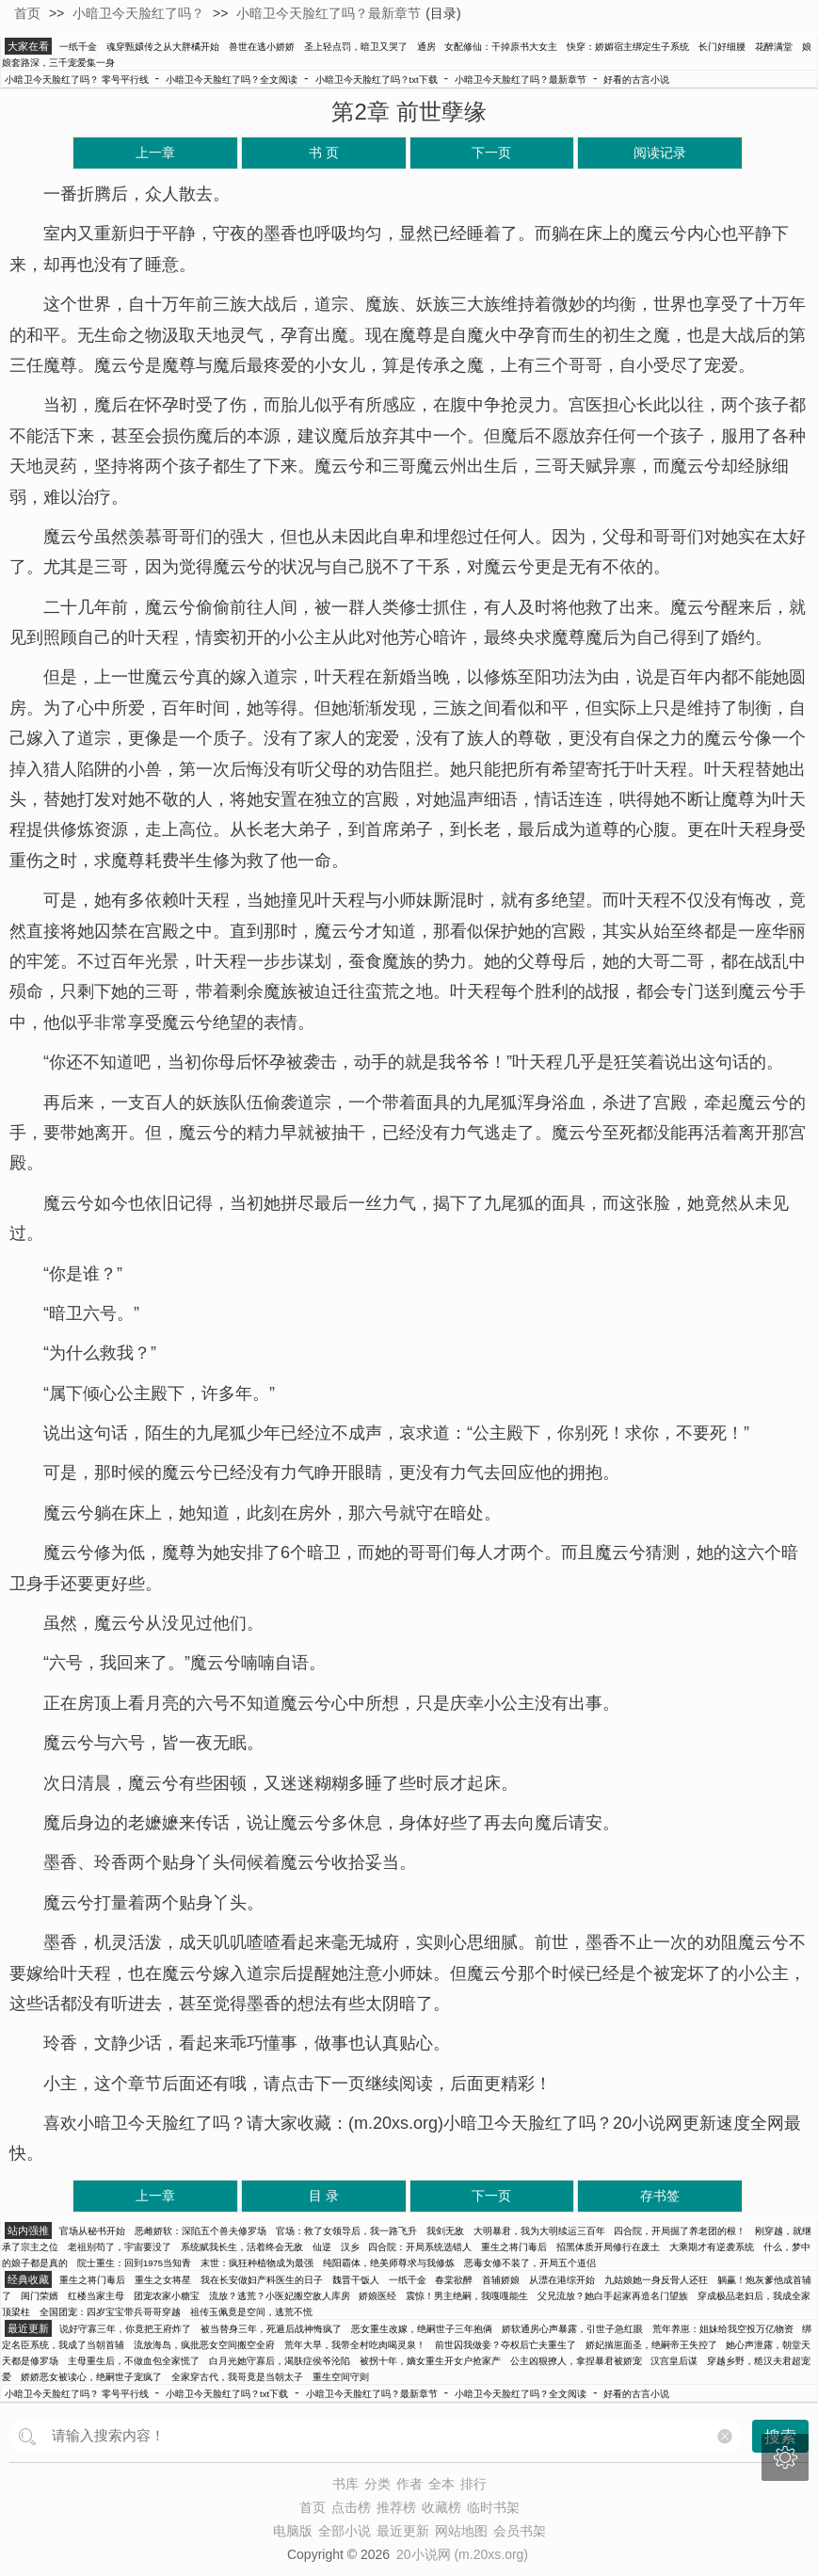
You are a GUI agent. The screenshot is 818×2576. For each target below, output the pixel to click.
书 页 (324, 152)
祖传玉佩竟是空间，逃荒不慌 (251, 2312)
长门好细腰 (722, 46)
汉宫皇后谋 (674, 2361)
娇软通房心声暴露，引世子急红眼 (572, 2329)
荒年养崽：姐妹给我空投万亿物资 (723, 2329)
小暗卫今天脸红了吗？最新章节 (328, 13)
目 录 (324, 2195)
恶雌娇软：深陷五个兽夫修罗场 (200, 2231)
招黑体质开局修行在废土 (608, 2247)
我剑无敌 (445, 2231)
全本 (441, 2483)
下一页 (491, 152)
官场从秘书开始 (92, 2231)
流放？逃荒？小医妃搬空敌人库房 (279, 2296)
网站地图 (461, 2530)
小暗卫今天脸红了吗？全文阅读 (231, 79)
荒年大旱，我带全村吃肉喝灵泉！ (354, 2345)
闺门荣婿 (39, 2296)
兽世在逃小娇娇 (262, 46)
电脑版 (293, 2530)
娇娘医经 (377, 2296)
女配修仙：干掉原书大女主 (500, 46)
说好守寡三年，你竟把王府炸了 (125, 2329)
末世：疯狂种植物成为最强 (256, 2263)
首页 (27, 13)
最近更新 (403, 2530)
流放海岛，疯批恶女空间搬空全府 (204, 2345)
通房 (426, 46)
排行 (473, 2483)
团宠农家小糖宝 (167, 2296)
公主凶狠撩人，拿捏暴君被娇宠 (576, 2361)
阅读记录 (660, 152)
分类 (377, 2483)
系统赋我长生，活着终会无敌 (242, 2247)
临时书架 (493, 2507)
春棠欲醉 (454, 2280)
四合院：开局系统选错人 (420, 2247)
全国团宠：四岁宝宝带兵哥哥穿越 (110, 2312)
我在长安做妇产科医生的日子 (261, 2280)
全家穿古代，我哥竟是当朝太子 (237, 2377)
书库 (345, 2483)
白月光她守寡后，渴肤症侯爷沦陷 (279, 2361)
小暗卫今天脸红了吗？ (138, 13)
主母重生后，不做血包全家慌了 (134, 2361)
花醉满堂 (774, 46)
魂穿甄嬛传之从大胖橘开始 (162, 46)
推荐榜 (396, 2507)
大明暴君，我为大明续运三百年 (539, 2231)
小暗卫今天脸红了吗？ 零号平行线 (77, 79)
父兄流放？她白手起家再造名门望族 (612, 2296)
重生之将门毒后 (514, 2247)
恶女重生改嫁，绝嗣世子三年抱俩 (421, 2329)
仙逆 (322, 2247)
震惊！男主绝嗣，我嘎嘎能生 (467, 2296)
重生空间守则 (341, 2377)
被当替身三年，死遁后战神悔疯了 (271, 2329)
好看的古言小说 (636, 79)
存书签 (660, 2195)
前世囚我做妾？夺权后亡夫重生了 (505, 2345)
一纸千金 (78, 46)
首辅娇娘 (501, 2280)
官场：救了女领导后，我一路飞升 (346, 2231)
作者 (409, 2483)
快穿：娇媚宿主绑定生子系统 (628, 46)
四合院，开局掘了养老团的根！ (680, 2231)
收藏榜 (441, 2507)
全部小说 (344, 2530)
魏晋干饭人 (355, 2280)
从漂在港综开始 (562, 2280)
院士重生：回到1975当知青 (134, 2263)
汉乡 (350, 2247)
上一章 (155, 152)
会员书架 (519, 2530)
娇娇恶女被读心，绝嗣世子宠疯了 (91, 2377)
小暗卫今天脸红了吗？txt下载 (376, 79)
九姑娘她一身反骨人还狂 (656, 2280)
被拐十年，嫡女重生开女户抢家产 (430, 2361)
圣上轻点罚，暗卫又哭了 (356, 46)
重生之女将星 (163, 2280)
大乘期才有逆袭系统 (711, 2247)
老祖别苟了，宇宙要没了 (119, 2247)
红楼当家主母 (96, 2296)
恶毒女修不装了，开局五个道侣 (530, 2263)
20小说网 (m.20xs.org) (462, 2554)
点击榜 (351, 2507)
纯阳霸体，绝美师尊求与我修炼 (389, 2263)
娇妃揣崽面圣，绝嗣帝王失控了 (651, 2345)
